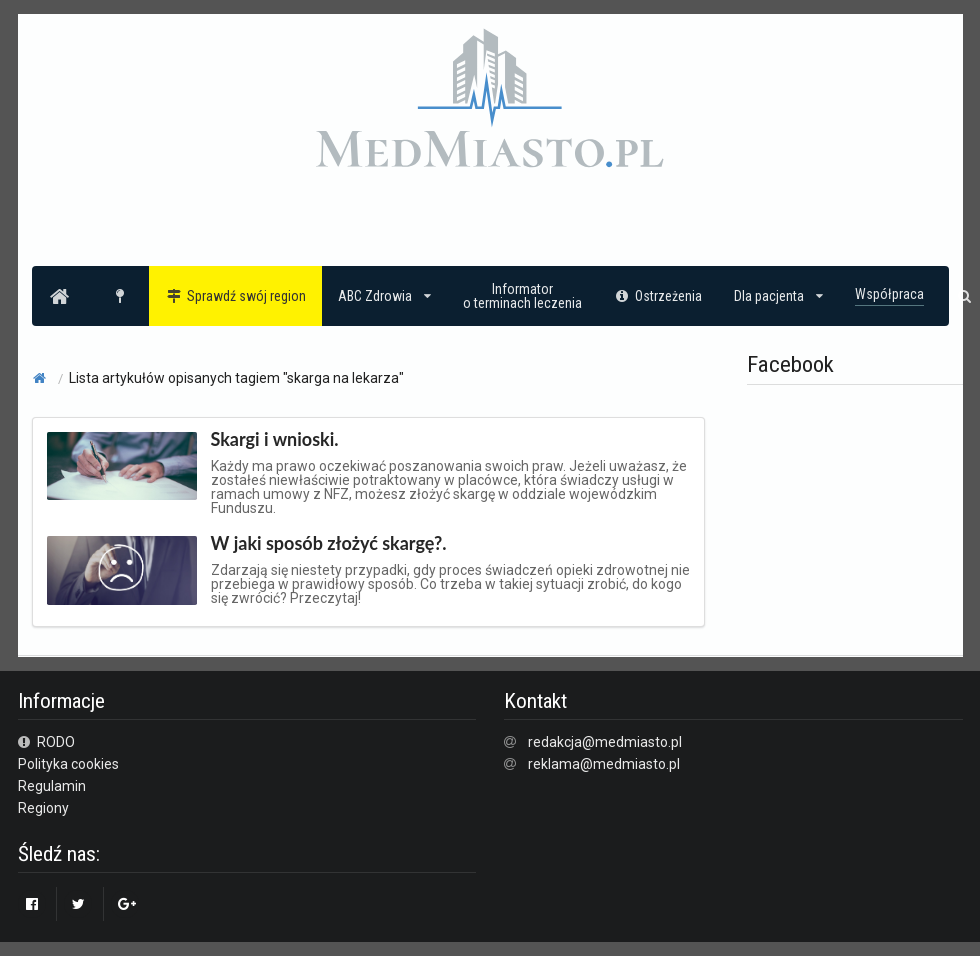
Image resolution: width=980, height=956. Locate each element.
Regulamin (52, 786)
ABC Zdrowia (384, 296)
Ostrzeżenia (658, 296)
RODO (47, 742)
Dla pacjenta (778, 296)
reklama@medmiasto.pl (604, 764)
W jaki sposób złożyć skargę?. (329, 543)
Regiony (43, 808)
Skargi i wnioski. (275, 439)
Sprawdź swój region (235, 296)
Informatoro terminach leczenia (522, 296)
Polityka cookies (68, 764)
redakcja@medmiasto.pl (605, 742)
